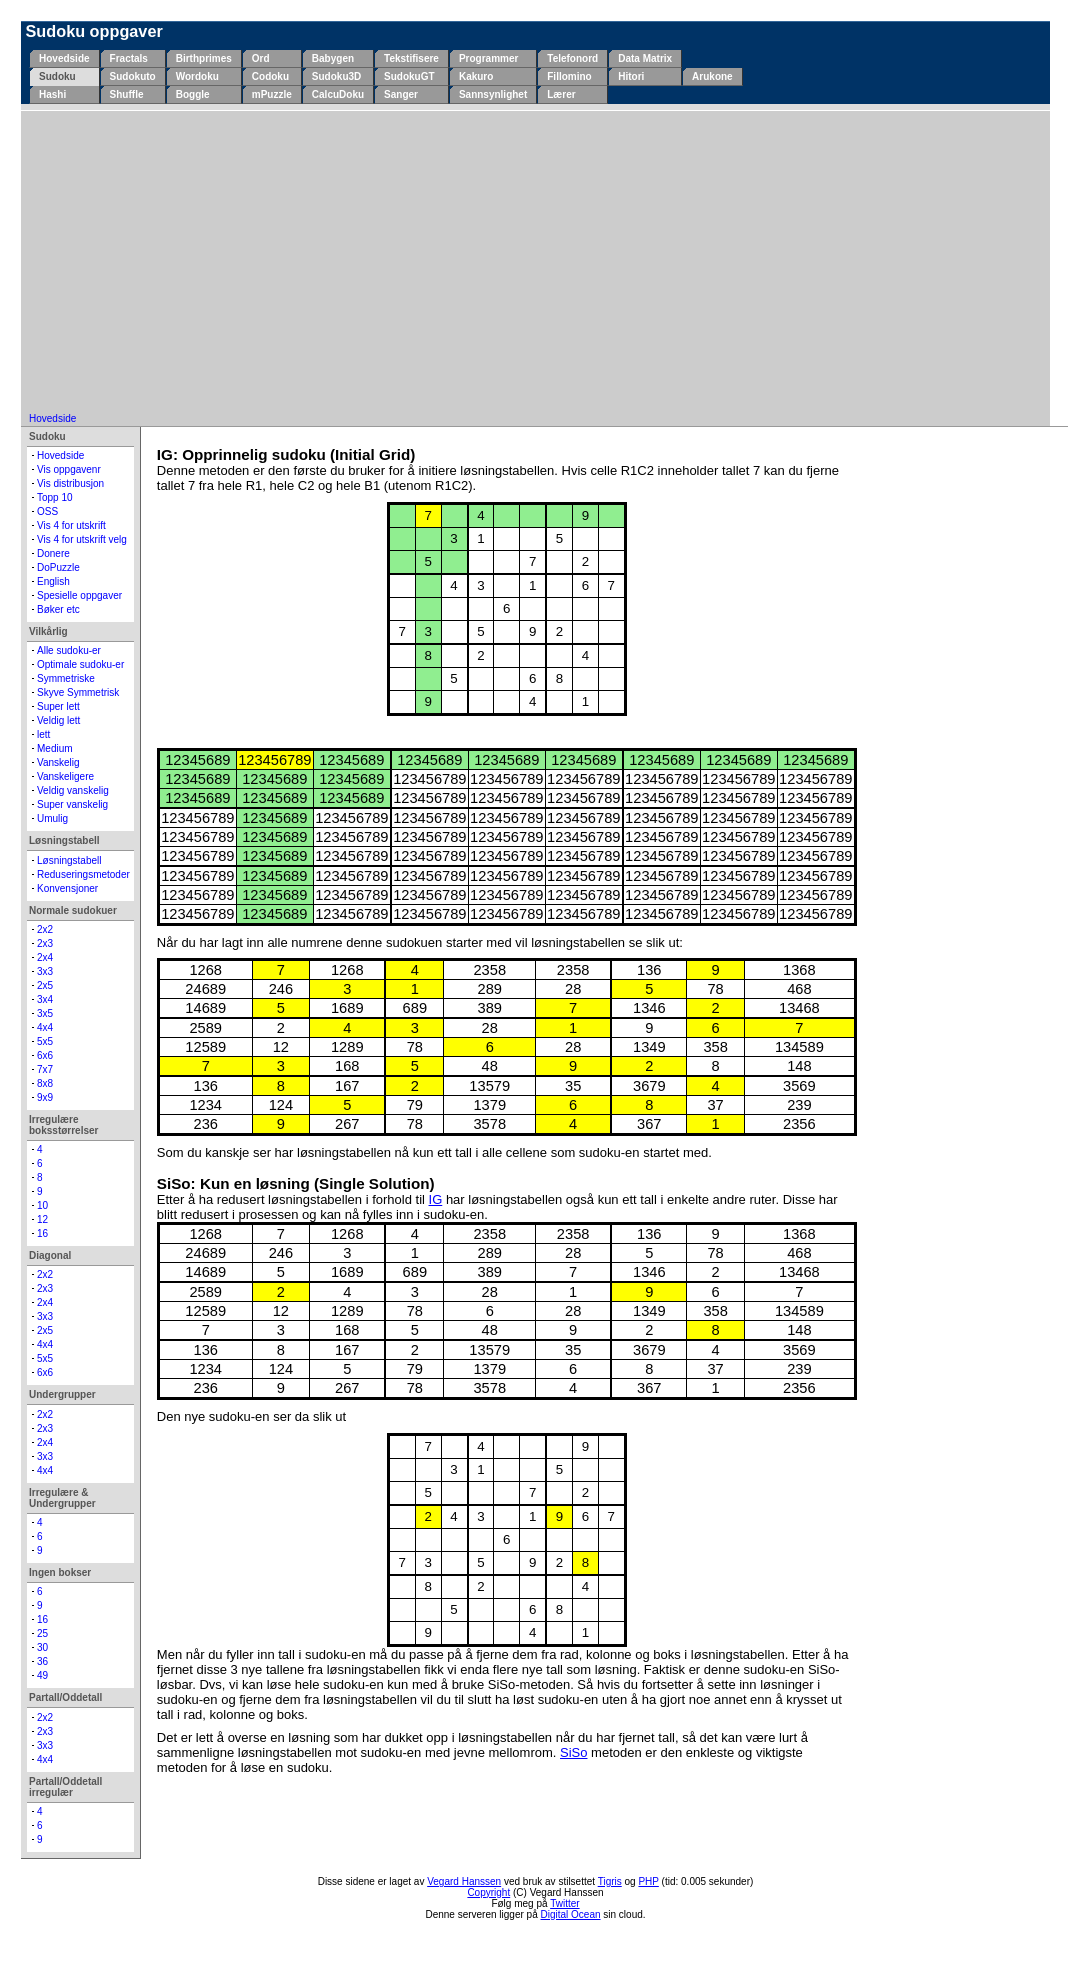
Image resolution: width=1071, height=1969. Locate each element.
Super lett (58, 706)
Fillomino (569, 76)
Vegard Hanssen (464, 1881)
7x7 (45, 1069)
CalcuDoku (338, 94)
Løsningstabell (69, 860)
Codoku (270, 76)
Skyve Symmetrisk (78, 692)
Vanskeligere (65, 776)
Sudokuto (133, 76)
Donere (53, 553)
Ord (261, 58)
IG (436, 1199)
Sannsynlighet (493, 94)
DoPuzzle (58, 567)
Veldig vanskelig (73, 790)
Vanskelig (58, 762)
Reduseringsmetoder (83, 874)
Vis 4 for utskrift (71, 525)
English (53, 581)
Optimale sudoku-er (80, 664)
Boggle (193, 94)
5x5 (45, 1041)
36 (42, 1661)
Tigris (610, 1881)
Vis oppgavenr (69, 469)
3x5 (45, 1013)
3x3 (45, 971)
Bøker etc (58, 609)
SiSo (573, 1752)
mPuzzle (272, 94)
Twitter (564, 1903)
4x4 (45, 1027)
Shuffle (127, 94)
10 (42, 1205)
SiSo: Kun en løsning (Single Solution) (296, 1183)
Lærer (561, 94)
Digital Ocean (571, 1914)
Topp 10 (55, 497)
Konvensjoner (67, 888)
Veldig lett (58, 720)
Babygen (333, 58)
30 (42, 1647)
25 (42, 1633)
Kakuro (476, 76)
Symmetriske (66, 678)
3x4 (45, 999)
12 (42, 1219)
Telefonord (572, 58)
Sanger (401, 94)
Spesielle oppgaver (79, 595)
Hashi (52, 94)
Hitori (631, 76)
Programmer (488, 58)
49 (42, 1675)
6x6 (45, 1055)
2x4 (45, 957)
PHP (648, 1881)
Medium (55, 748)
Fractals (129, 58)
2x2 (45, 929)
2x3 (45, 943)
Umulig (52, 818)
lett (43, 734)
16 (42, 1233)
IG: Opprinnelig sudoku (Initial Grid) (286, 454)
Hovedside (64, 58)
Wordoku (197, 76)
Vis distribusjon (70, 483)
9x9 (45, 1097)
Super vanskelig (72, 804)
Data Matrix (645, 58)
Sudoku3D (336, 76)
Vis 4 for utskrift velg (82, 539)
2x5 (45, 985)
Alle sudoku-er (69, 650)
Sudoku (57, 76)
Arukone (712, 76)
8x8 (45, 1083)
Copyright (488, 1892)
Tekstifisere (411, 58)
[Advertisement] (535, 263)
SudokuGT (409, 76)
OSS (47, 511)
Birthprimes (204, 58)
